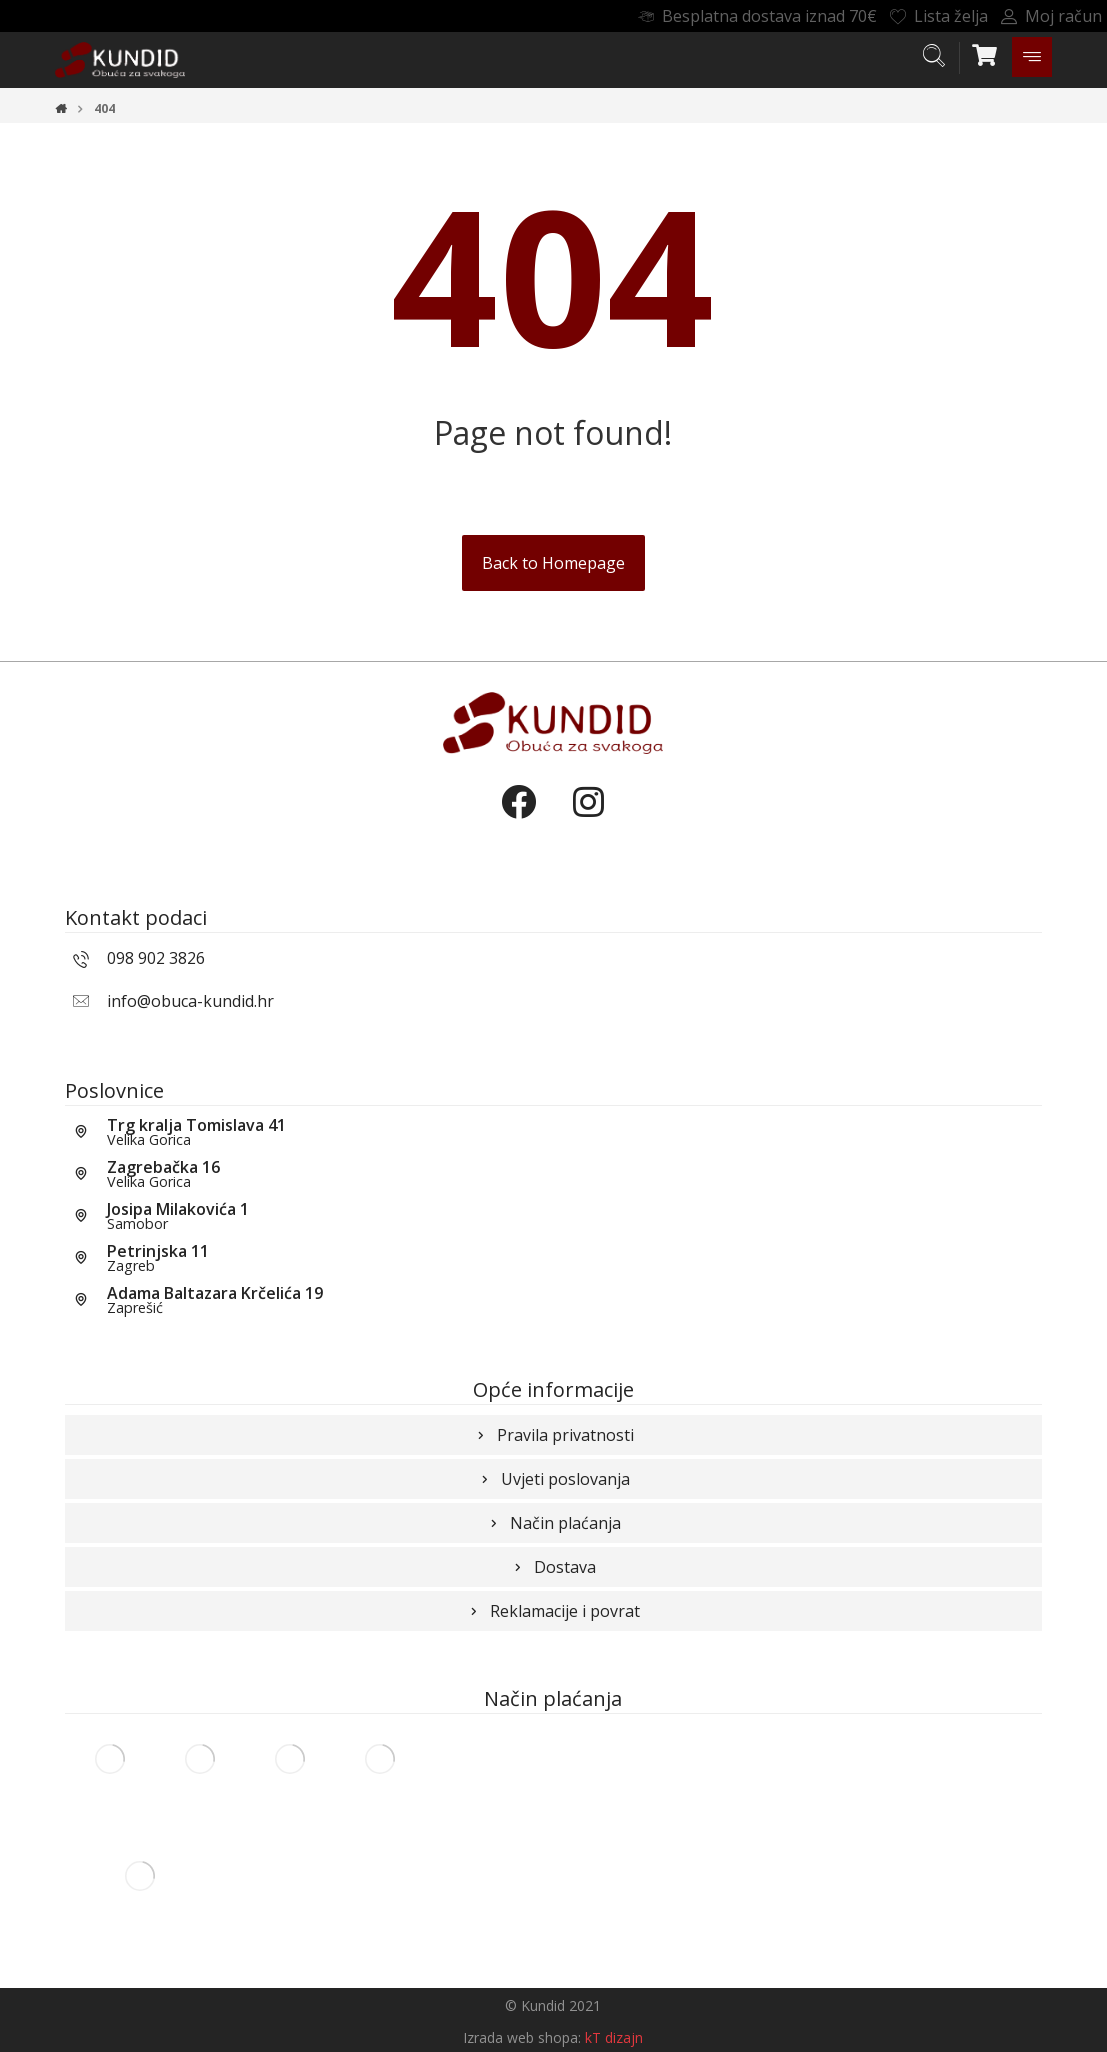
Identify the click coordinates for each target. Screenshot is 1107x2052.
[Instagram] (588, 819)
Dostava (553, 1567)
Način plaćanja (553, 1523)
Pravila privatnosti (553, 1435)
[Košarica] (985, 53)
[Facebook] (518, 819)
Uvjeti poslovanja (553, 1479)
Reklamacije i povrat (553, 1611)
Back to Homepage (553, 563)
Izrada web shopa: (522, 2037)
